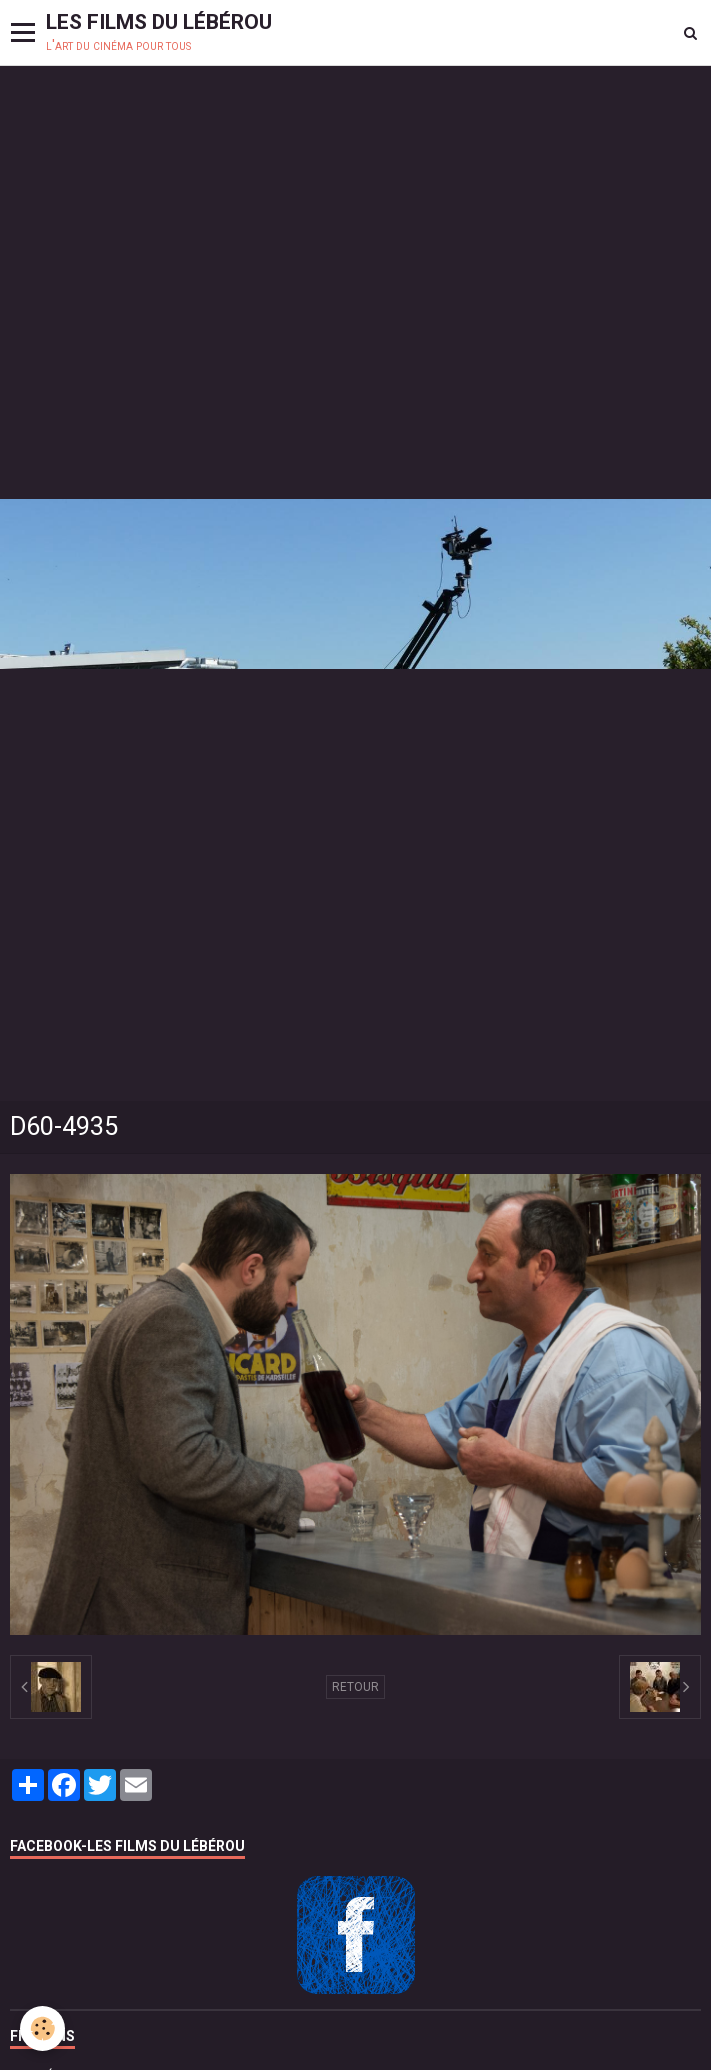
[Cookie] (42, 2028)
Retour (355, 1687)
